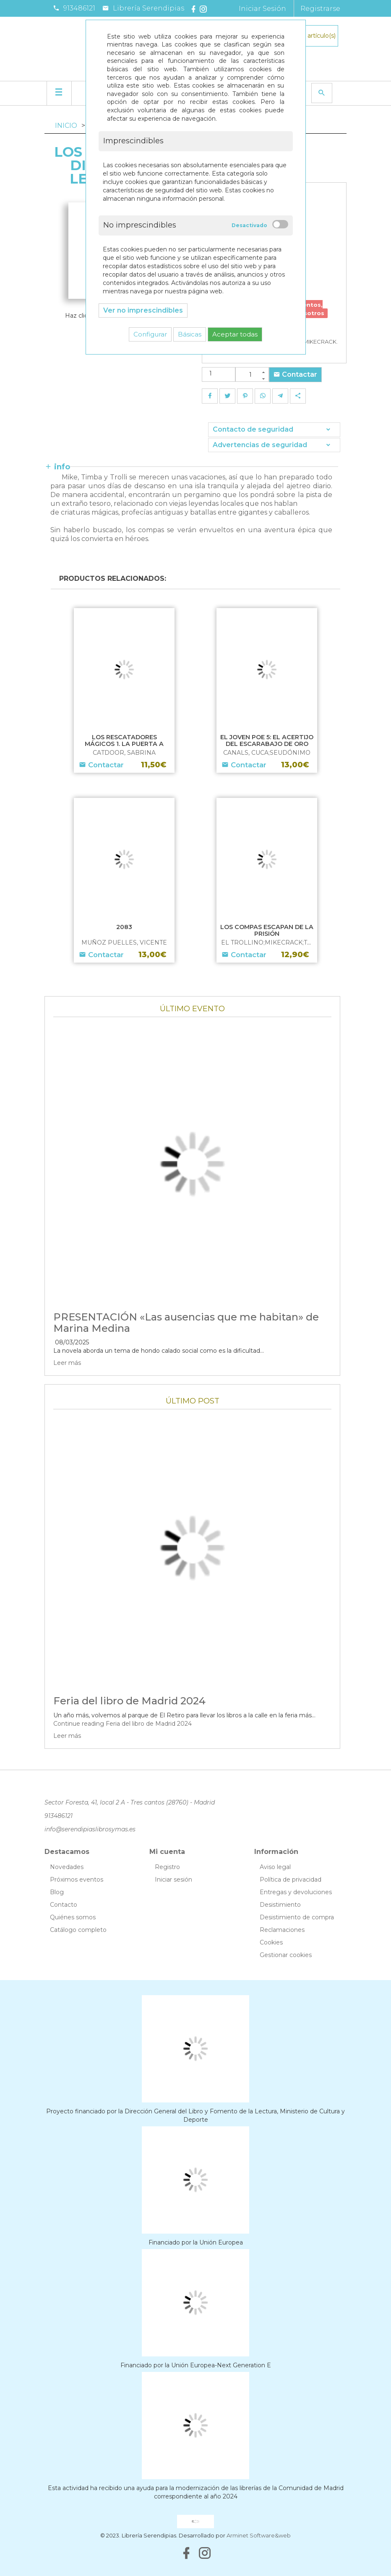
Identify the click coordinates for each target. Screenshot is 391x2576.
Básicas (189, 334)
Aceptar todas (235, 334)
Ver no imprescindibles (143, 310)
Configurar (150, 334)
